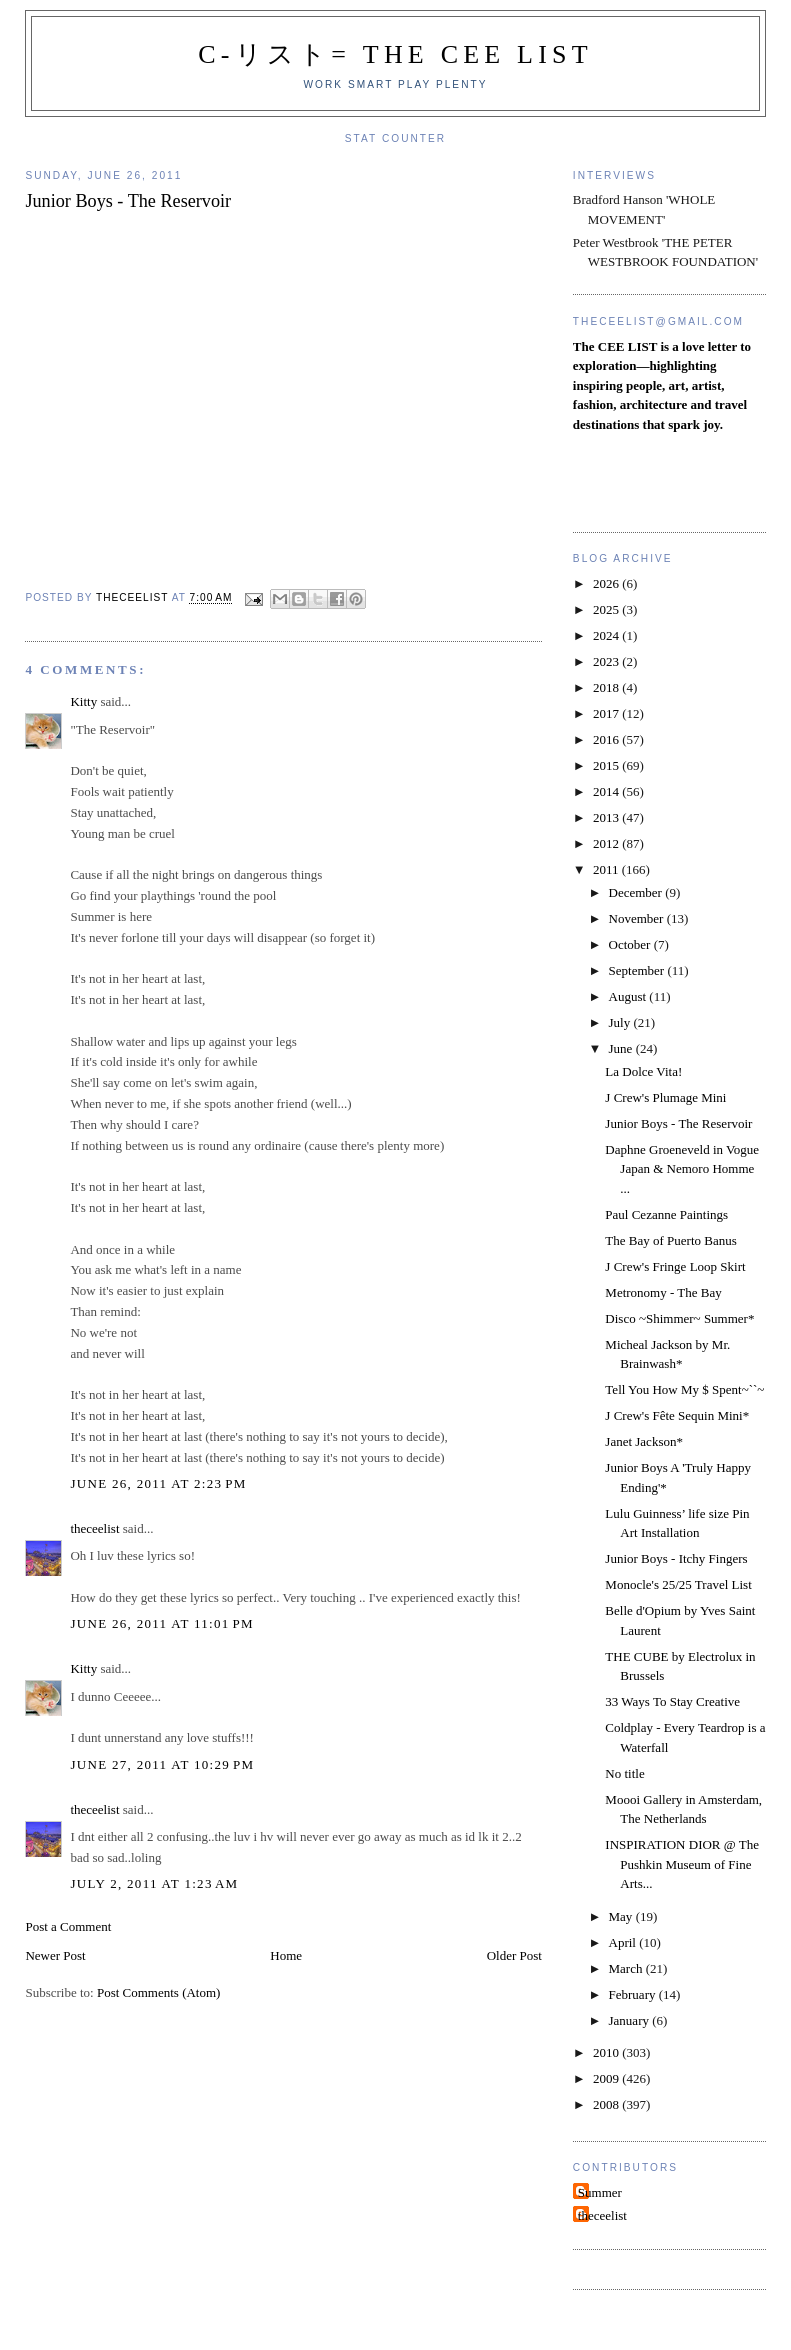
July (621, 1022)
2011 (607, 869)
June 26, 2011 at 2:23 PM (158, 1483)
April (624, 1942)
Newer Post (55, 1955)
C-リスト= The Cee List (395, 54)
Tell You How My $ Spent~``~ (684, 1389)
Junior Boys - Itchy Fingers (676, 1558)
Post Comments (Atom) (159, 1992)
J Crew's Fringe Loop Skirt (675, 1266)
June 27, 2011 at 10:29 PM (162, 1764)
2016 (607, 739)
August (629, 996)
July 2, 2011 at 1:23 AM (154, 1883)
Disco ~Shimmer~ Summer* (679, 1318)
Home (286, 1955)
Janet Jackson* (644, 1441)
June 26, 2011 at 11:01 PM (162, 1623)
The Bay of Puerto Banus (670, 1240)
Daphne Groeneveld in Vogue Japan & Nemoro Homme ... (682, 1169)
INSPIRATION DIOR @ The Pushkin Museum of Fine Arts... (682, 1864)
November (638, 918)
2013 (607, 817)
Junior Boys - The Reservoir (678, 1123)
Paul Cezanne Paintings (666, 1214)
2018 (607, 687)
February (634, 1994)
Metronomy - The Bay (663, 1292)
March (627, 1968)
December (637, 892)
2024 (607, 635)
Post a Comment (68, 1926)
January (631, 2020)
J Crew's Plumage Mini (665, 1097)
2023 (607, 661)
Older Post (514, 1955)
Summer (600, 2192)
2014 (607, 791)
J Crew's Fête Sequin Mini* (677, 1415)
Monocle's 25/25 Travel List (678, 1584)
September (638, 970)
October (631, 944)
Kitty (83, 701)
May (622, 1916)
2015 (607, 765)
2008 (607, 2104)
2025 (607, 609)
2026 (607, 583)
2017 (607, 713)
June (622, 1048)
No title (624, 1773)
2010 (607, 2052)
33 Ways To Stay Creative (672, 1701)
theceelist (94, 1528)
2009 (607, 2078)
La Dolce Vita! (643, 1071)
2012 (607, 843)
